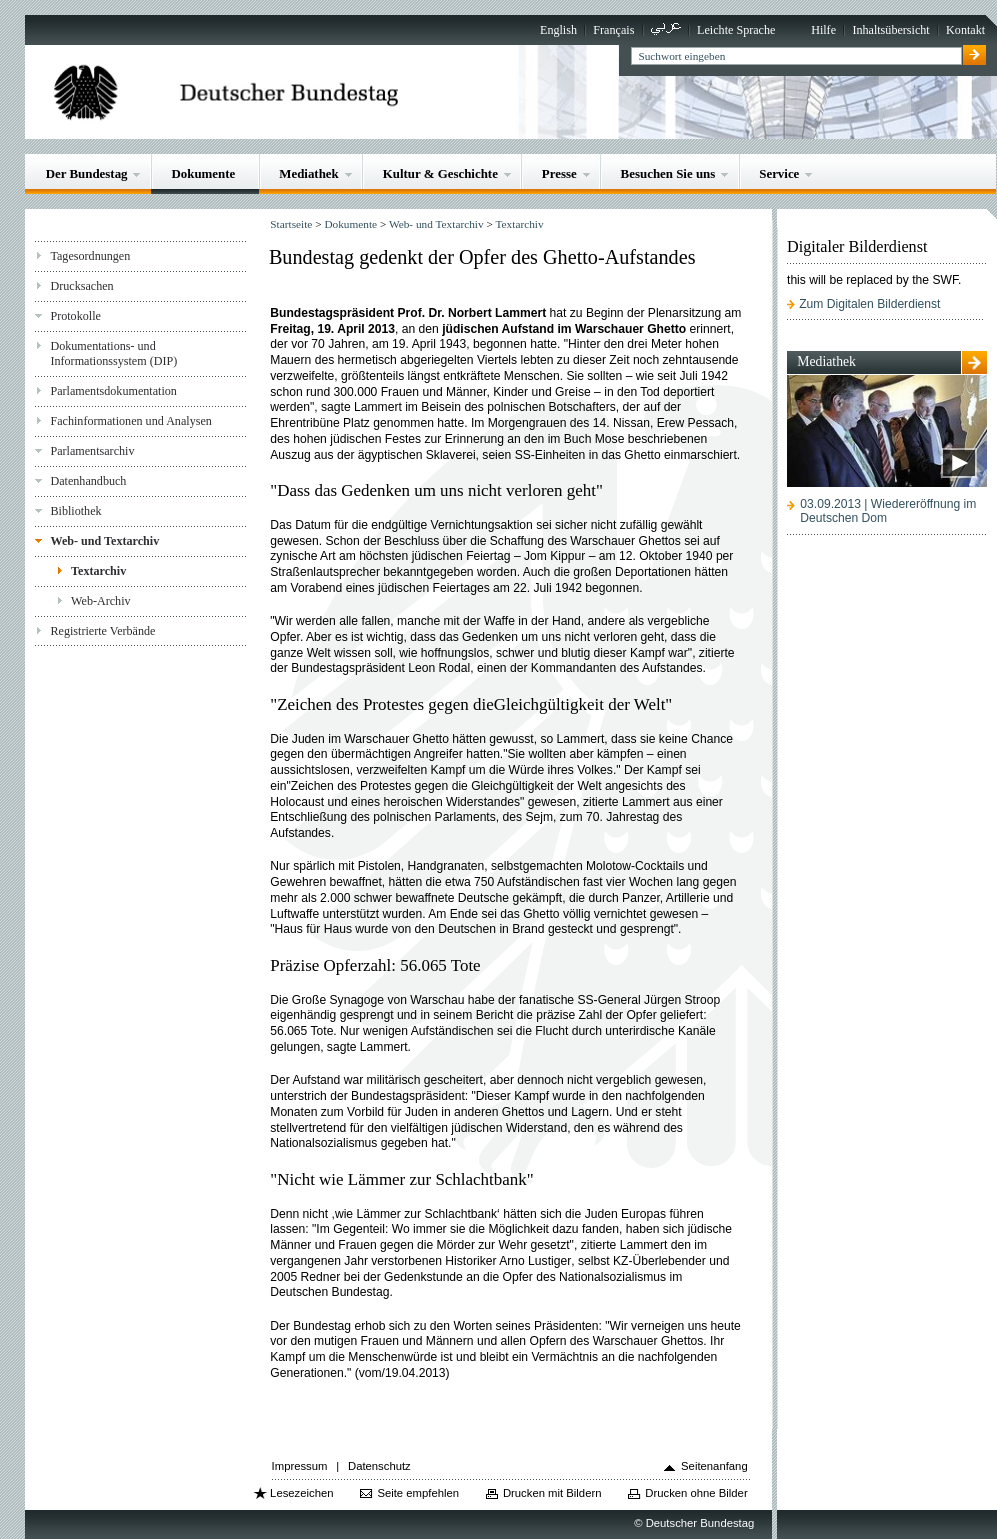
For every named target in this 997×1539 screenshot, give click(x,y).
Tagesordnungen (90, 256)
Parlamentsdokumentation (113, 391)
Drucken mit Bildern (552, 1493)
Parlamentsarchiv (92, 451)
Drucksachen (81, 286)
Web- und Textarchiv (104, 541)
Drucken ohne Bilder (696, 1493)
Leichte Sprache (736, 30)
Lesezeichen (301, 1493)
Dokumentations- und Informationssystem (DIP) (113, 353)
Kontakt (965, 30)
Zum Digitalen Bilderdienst (869, 304)
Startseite (291, 224)
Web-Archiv (101, 601)
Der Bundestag (87, 173)
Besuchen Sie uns (668, 173)
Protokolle (75, 316)
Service (779, 173)
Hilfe (823, 30)
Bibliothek (75, 511)
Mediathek (309, 173)
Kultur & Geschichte (440, 173)
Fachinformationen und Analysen (130, 421)
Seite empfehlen (418, 1493)
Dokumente (203, 173)
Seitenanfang (714, 1466)
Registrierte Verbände (102, 631)
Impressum (300, 1466)
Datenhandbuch (88, 481)
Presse (559, 173)
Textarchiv (98, 571)
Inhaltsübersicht (890, 30)
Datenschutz (379, 1466)
